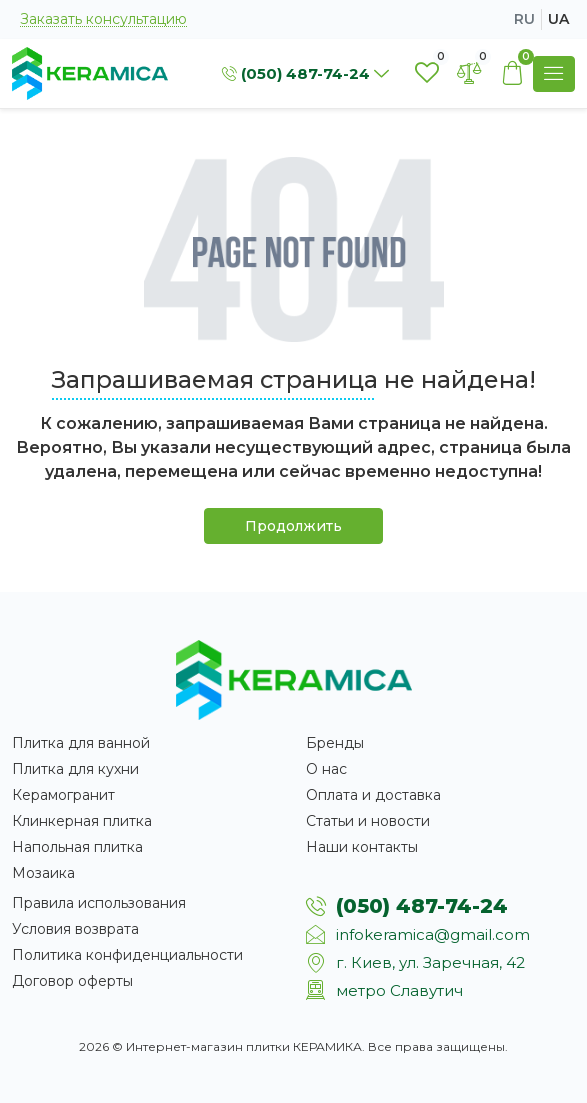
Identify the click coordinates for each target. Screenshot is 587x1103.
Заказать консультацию (103, 19)
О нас (326, 769)
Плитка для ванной (81, 743)
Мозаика (43, 873)
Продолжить (293, 526)
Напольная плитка (77, 847)
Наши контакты (362, 847)
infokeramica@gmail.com (433, 934)
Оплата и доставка (373, 795)
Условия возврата (75, 929)
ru (524, 19)
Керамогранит (63, 795)
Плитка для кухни (75, 769)
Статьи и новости (368, 821)
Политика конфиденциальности (127, 955)
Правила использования (99, 903)
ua (558, 19)
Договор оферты (72, 981)
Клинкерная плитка (82, 821)
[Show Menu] (554, 74)
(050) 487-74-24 (422, 906)
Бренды (335, 743)
